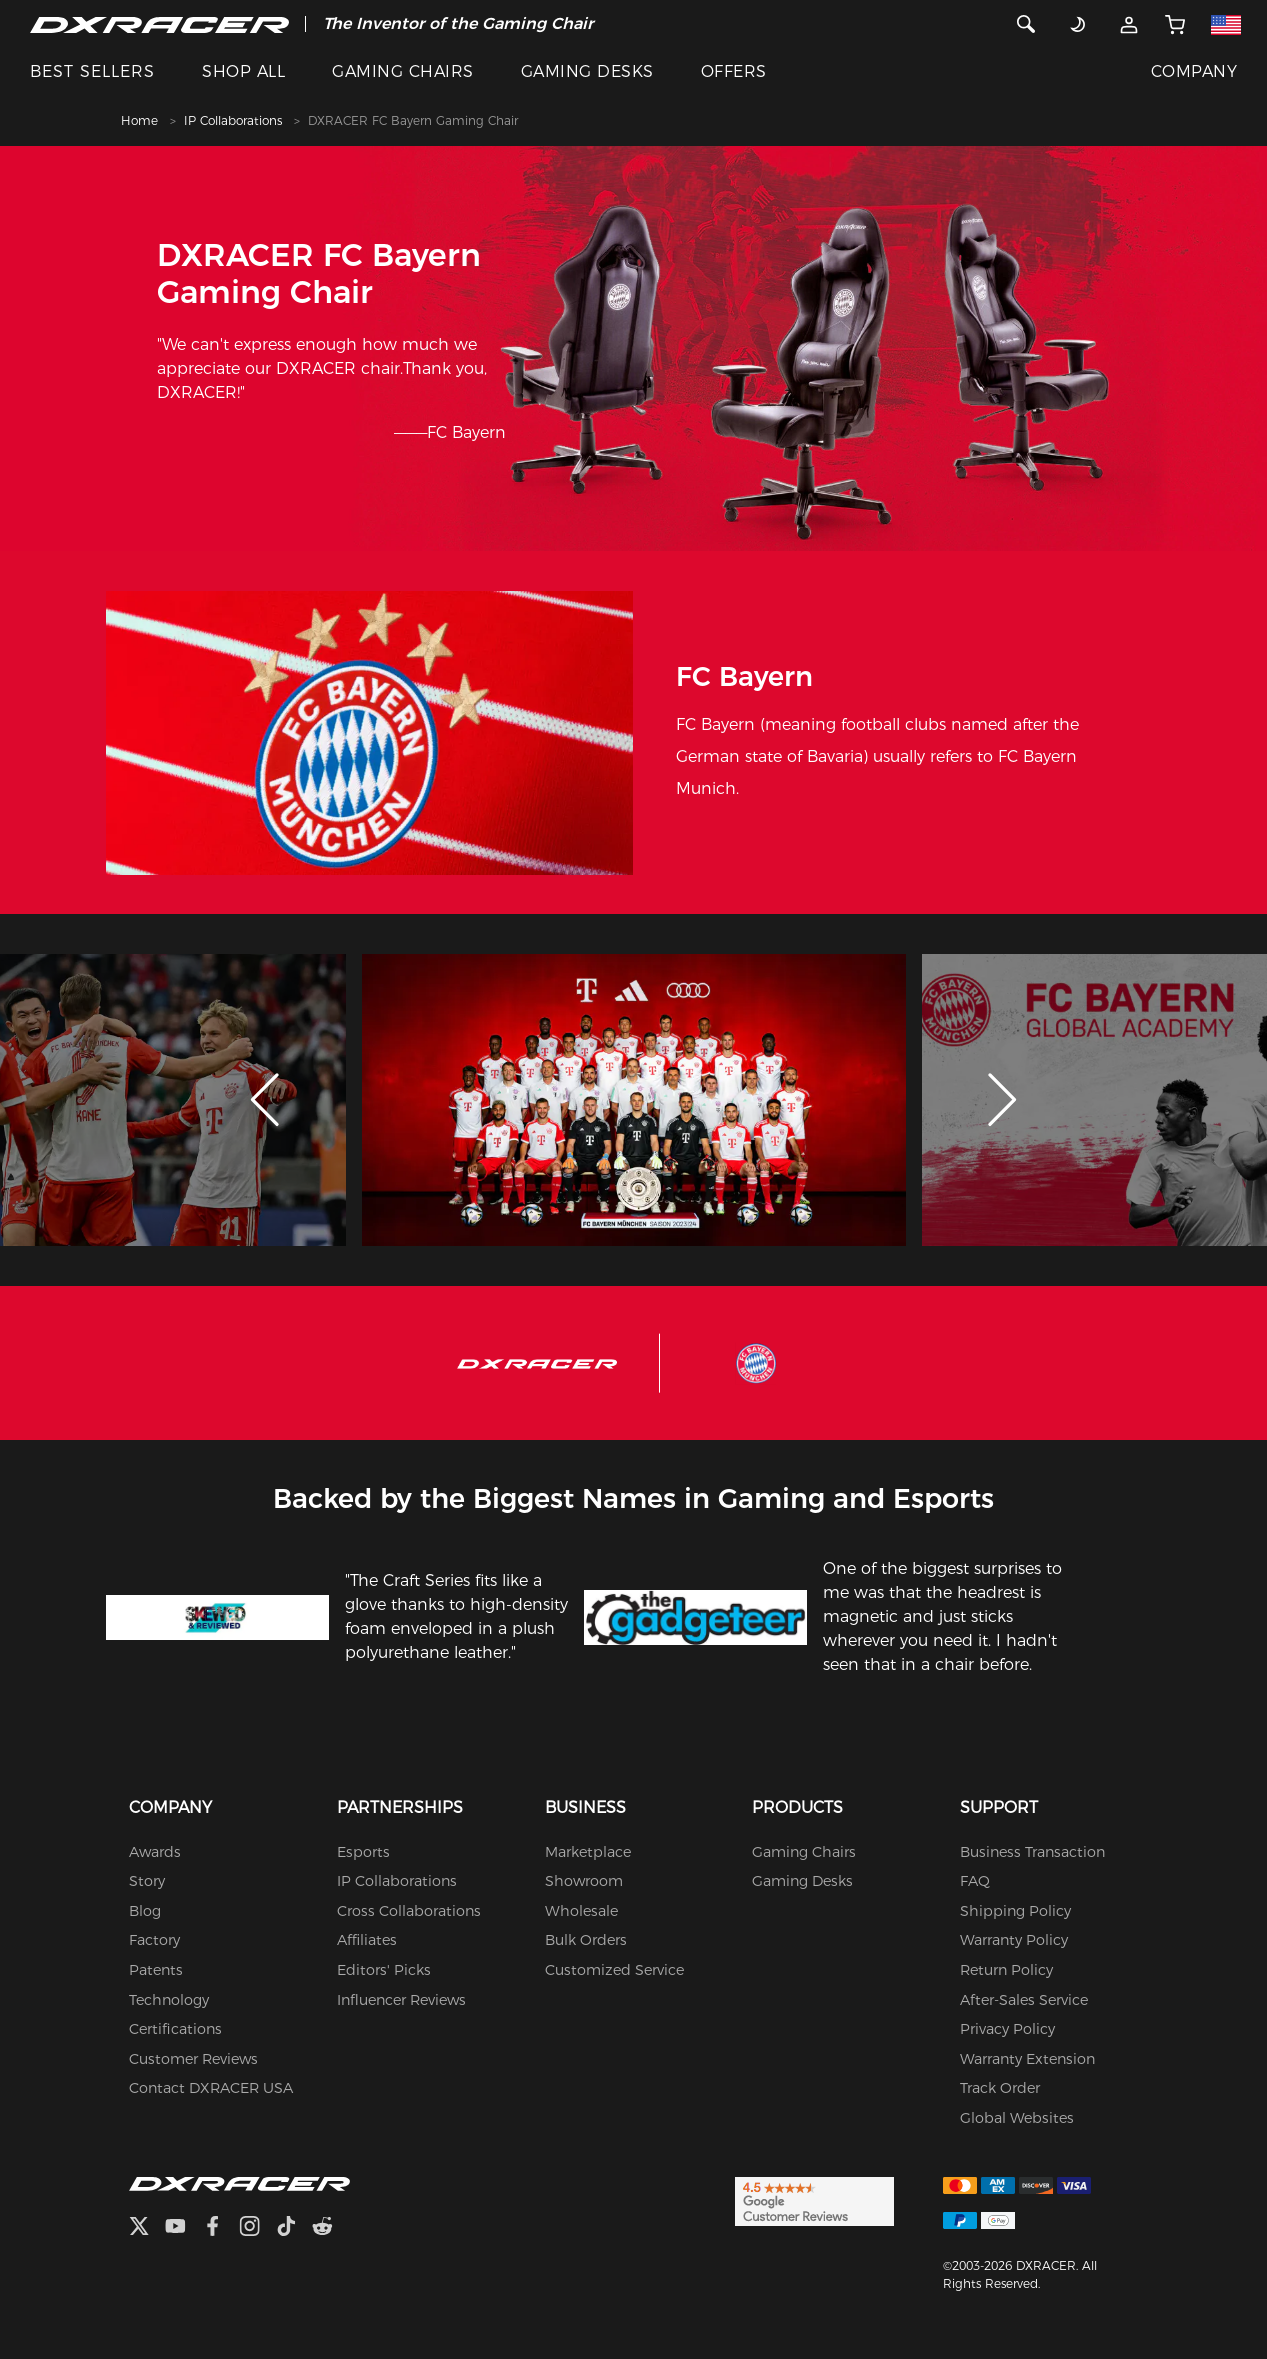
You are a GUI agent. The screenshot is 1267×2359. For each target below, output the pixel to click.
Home (139, 120)
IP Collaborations (233, 120)
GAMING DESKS (587, 71)
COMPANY (1194, 71)
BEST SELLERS (92, 71)
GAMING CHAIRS (402, 71)
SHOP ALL (243, 71)
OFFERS (734, 71)
